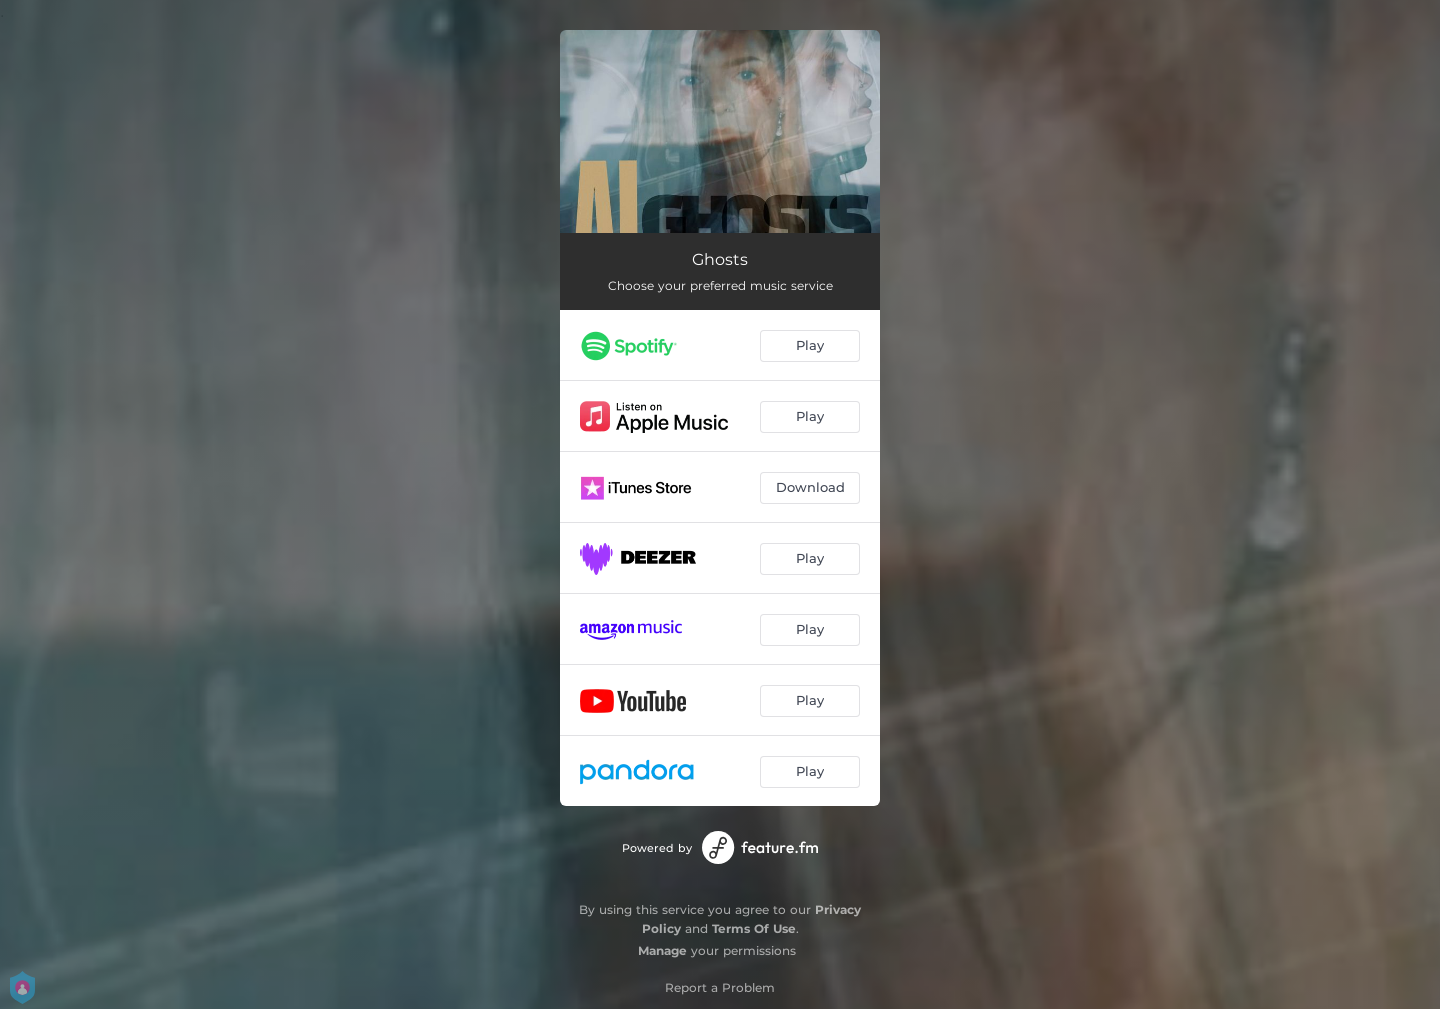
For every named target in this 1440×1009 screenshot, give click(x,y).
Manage (662, 950)
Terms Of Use (754, 928)
